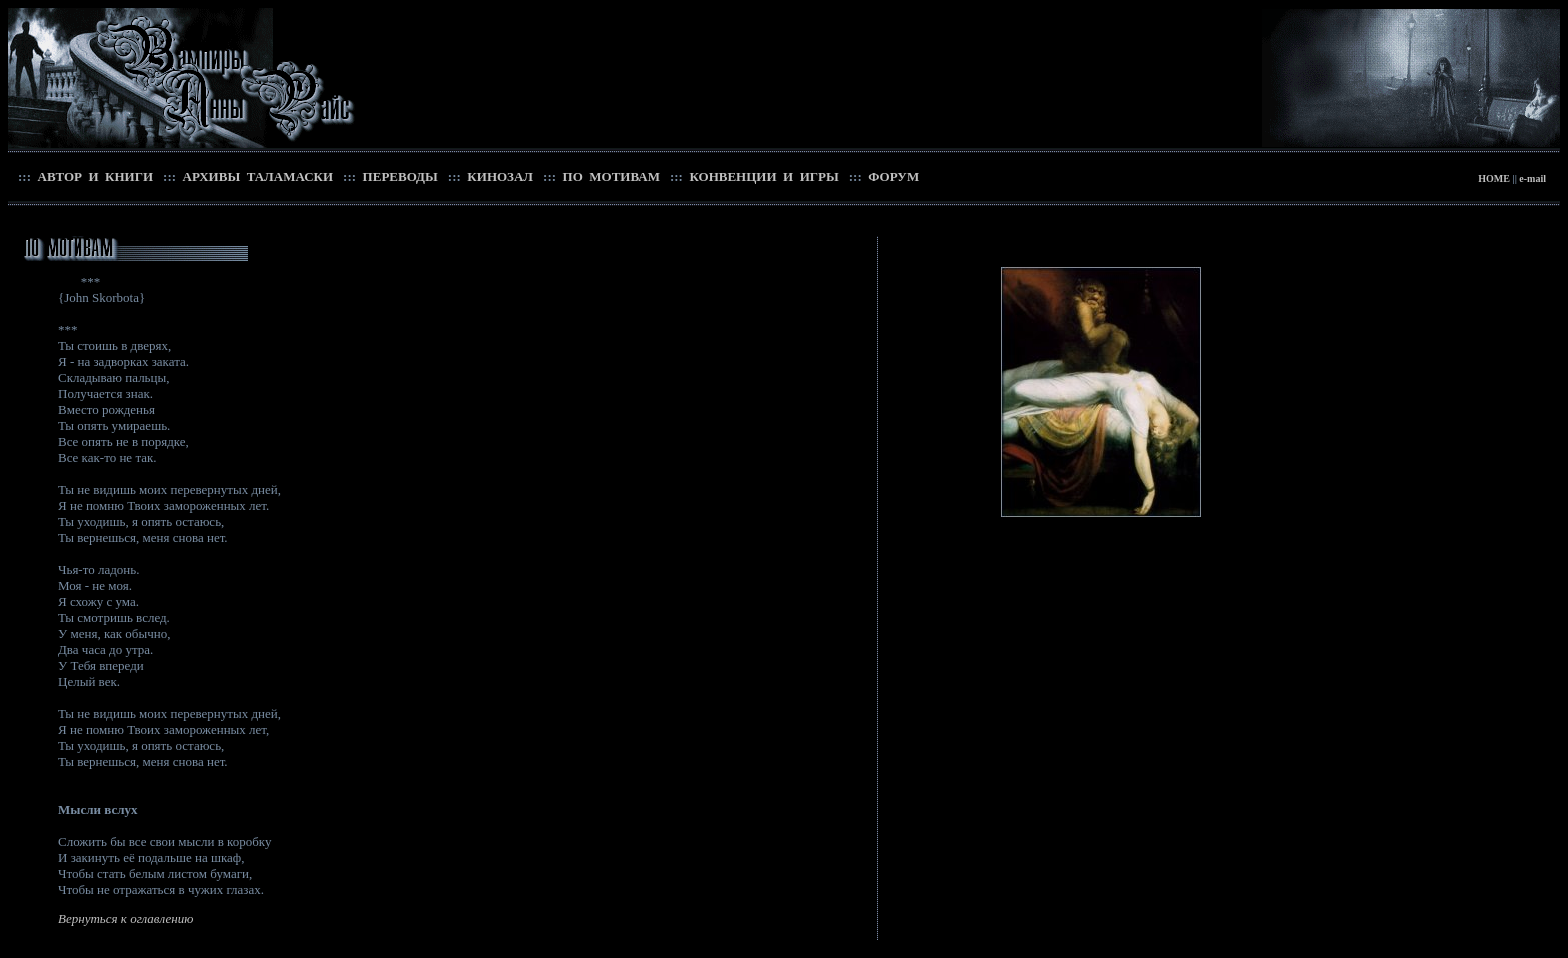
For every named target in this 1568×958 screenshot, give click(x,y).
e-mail (1532, 178)
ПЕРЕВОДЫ (398, 176)
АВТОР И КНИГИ (93, 176)
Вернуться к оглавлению (125, 918)
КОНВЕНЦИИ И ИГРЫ (762, 176)
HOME (1494, 178)
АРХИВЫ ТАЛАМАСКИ (256, 176)
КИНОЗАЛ (498, 176)
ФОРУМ (892, 176)
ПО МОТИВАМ (609, 176)
